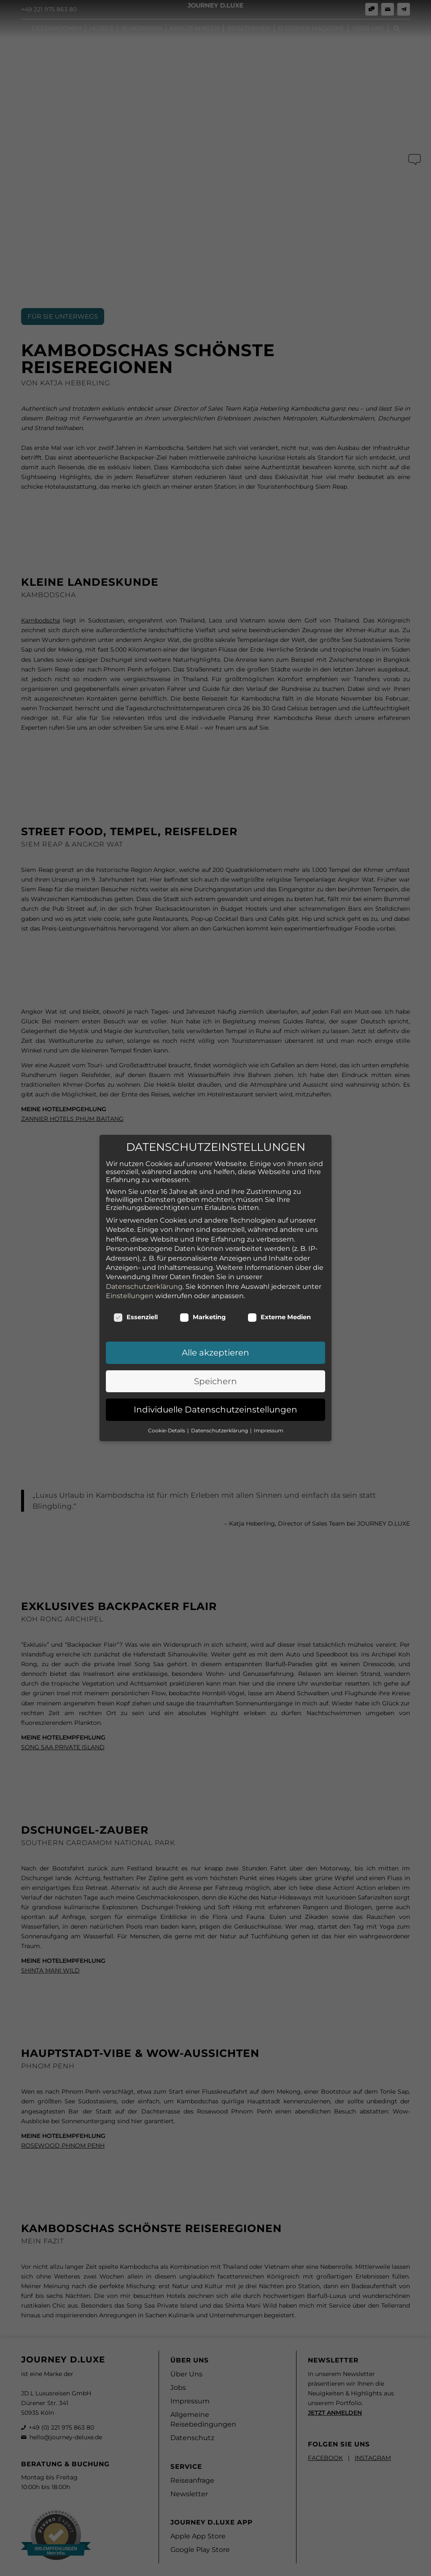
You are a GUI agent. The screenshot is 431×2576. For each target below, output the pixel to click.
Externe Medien (279, 1285)
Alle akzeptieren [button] (215, 1321)
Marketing (202, 1285)
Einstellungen (130, 1264)
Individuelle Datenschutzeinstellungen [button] (215, 1378)
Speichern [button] (215, 1349)
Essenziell (135, 1285)
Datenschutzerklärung (144, 1254)
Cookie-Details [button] (167, 1398)
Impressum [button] (268, 1398)
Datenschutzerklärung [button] (220, 1398)
